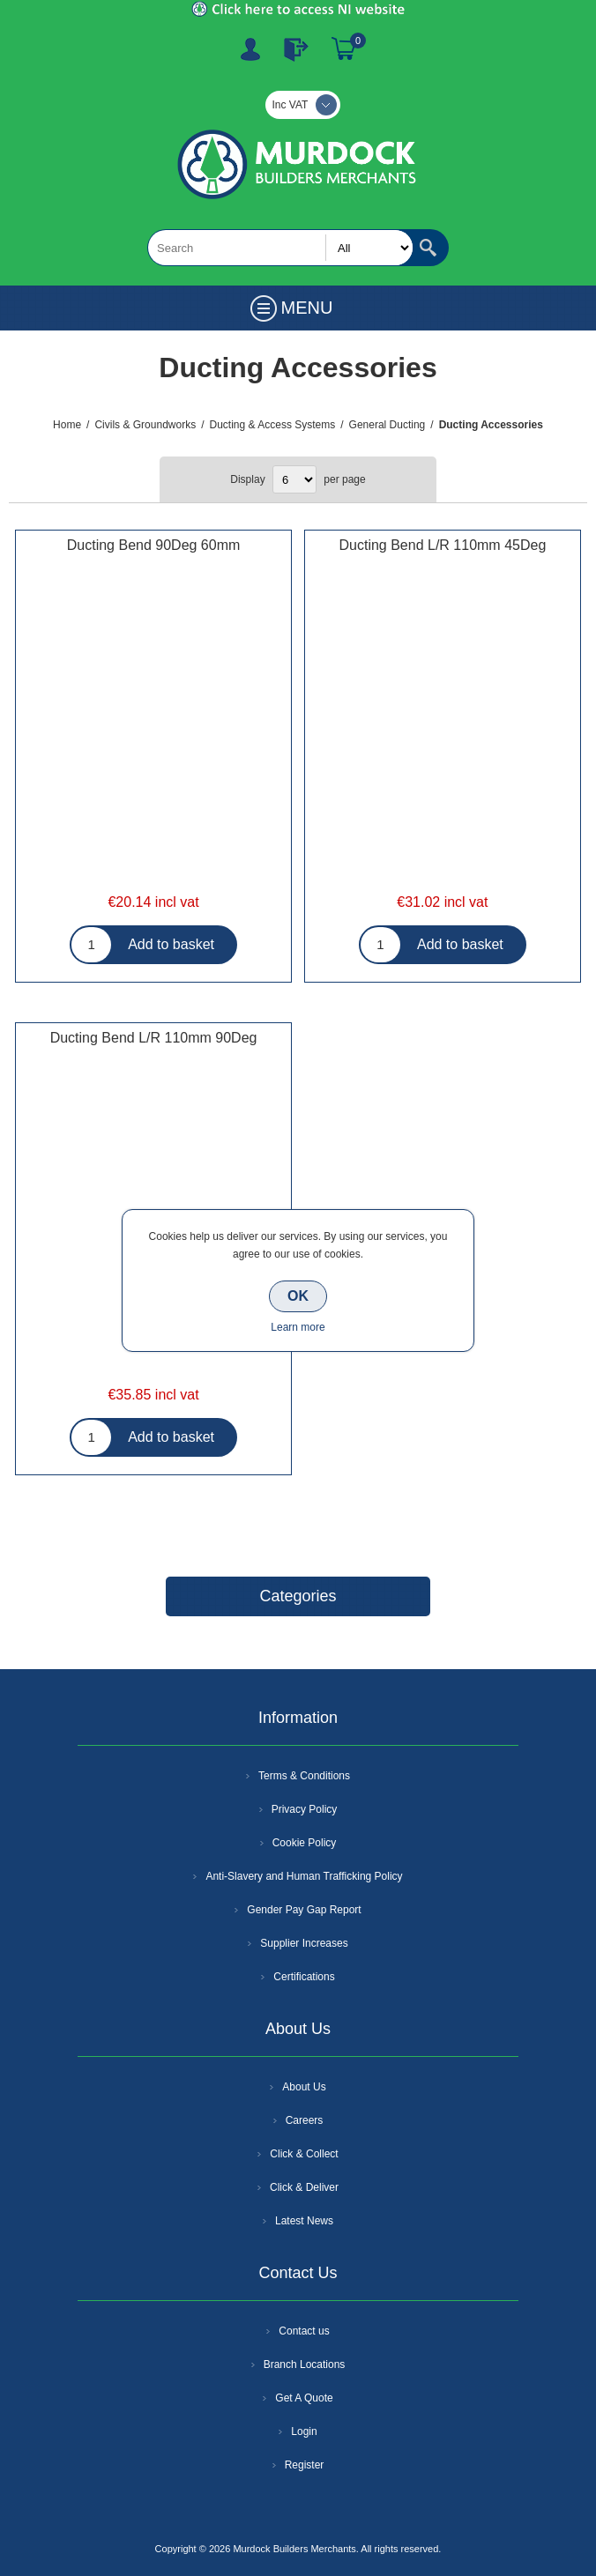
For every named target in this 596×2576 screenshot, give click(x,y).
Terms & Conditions (304, 1776)
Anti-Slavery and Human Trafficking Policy (303, 1876)
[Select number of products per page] (294, 479)
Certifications (303, 1977)
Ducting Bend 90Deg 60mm (154, 545)
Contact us (304, 2331)
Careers (305, 2120)
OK (298, 1295)
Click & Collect (304, 2154)
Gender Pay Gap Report (304, 1910)
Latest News (304, 2221)
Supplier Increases (303, 1943)
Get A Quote (303, 2398)
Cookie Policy (304, 1843)
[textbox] (280, 247)
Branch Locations (305, 2364)
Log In (296, 49)
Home (67, 425)
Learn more (297, 1327)
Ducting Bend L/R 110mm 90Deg (153, 1037)
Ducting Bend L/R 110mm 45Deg (442, 545)
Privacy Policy (305, 1809)
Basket (344, 49)
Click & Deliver (304, 2187)
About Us (303, 2087)
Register (250, 49)
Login (304, 2431)
